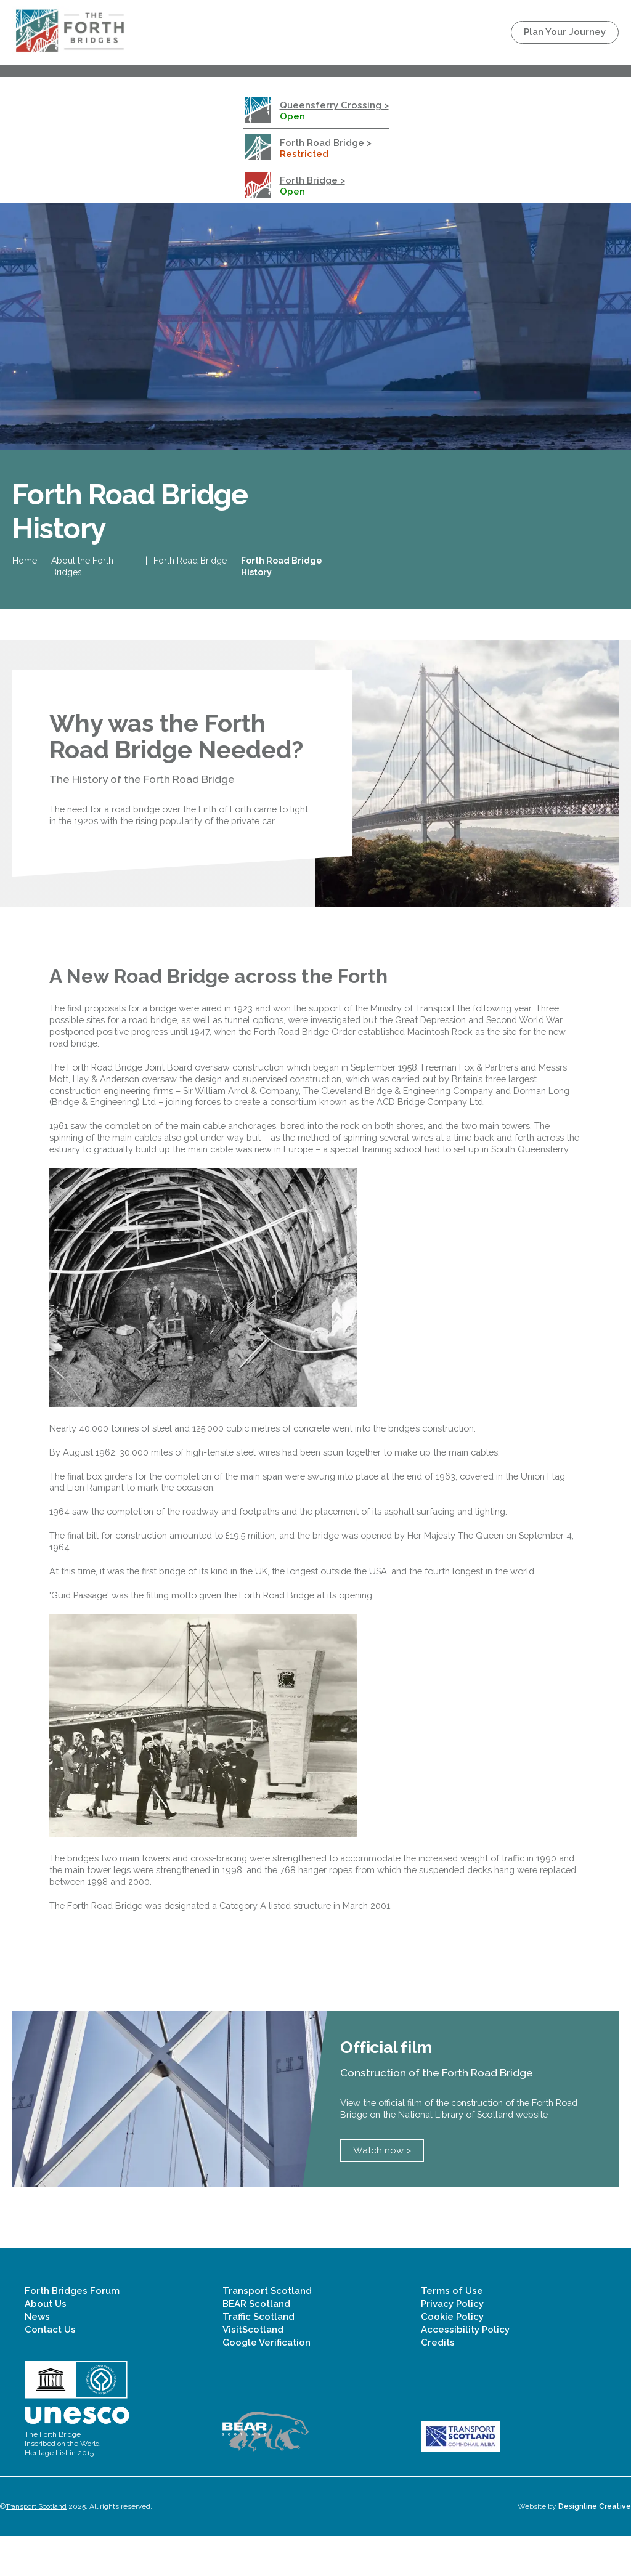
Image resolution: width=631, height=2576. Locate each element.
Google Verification (266, 2382)
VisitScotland (252, 2369)
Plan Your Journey (565, 32)
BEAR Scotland (256, 2343)
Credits (438, 2382)
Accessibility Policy (465, 2369)
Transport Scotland (267, 2330)
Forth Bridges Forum (72, 2330)
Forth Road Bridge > (326, 142)
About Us (46, 2343)
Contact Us (50, 2369)
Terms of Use (452, 2330)
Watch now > (382, 2190)
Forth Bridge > (312, 180)
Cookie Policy (452, 2356)
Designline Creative (594, 2546)
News (37, 2356)
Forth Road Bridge (190, 565)
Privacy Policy (452, 2343)
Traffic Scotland (258, 2356)
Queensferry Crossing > (334, 105)
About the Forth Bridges (82, 570)
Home (24, 565)
